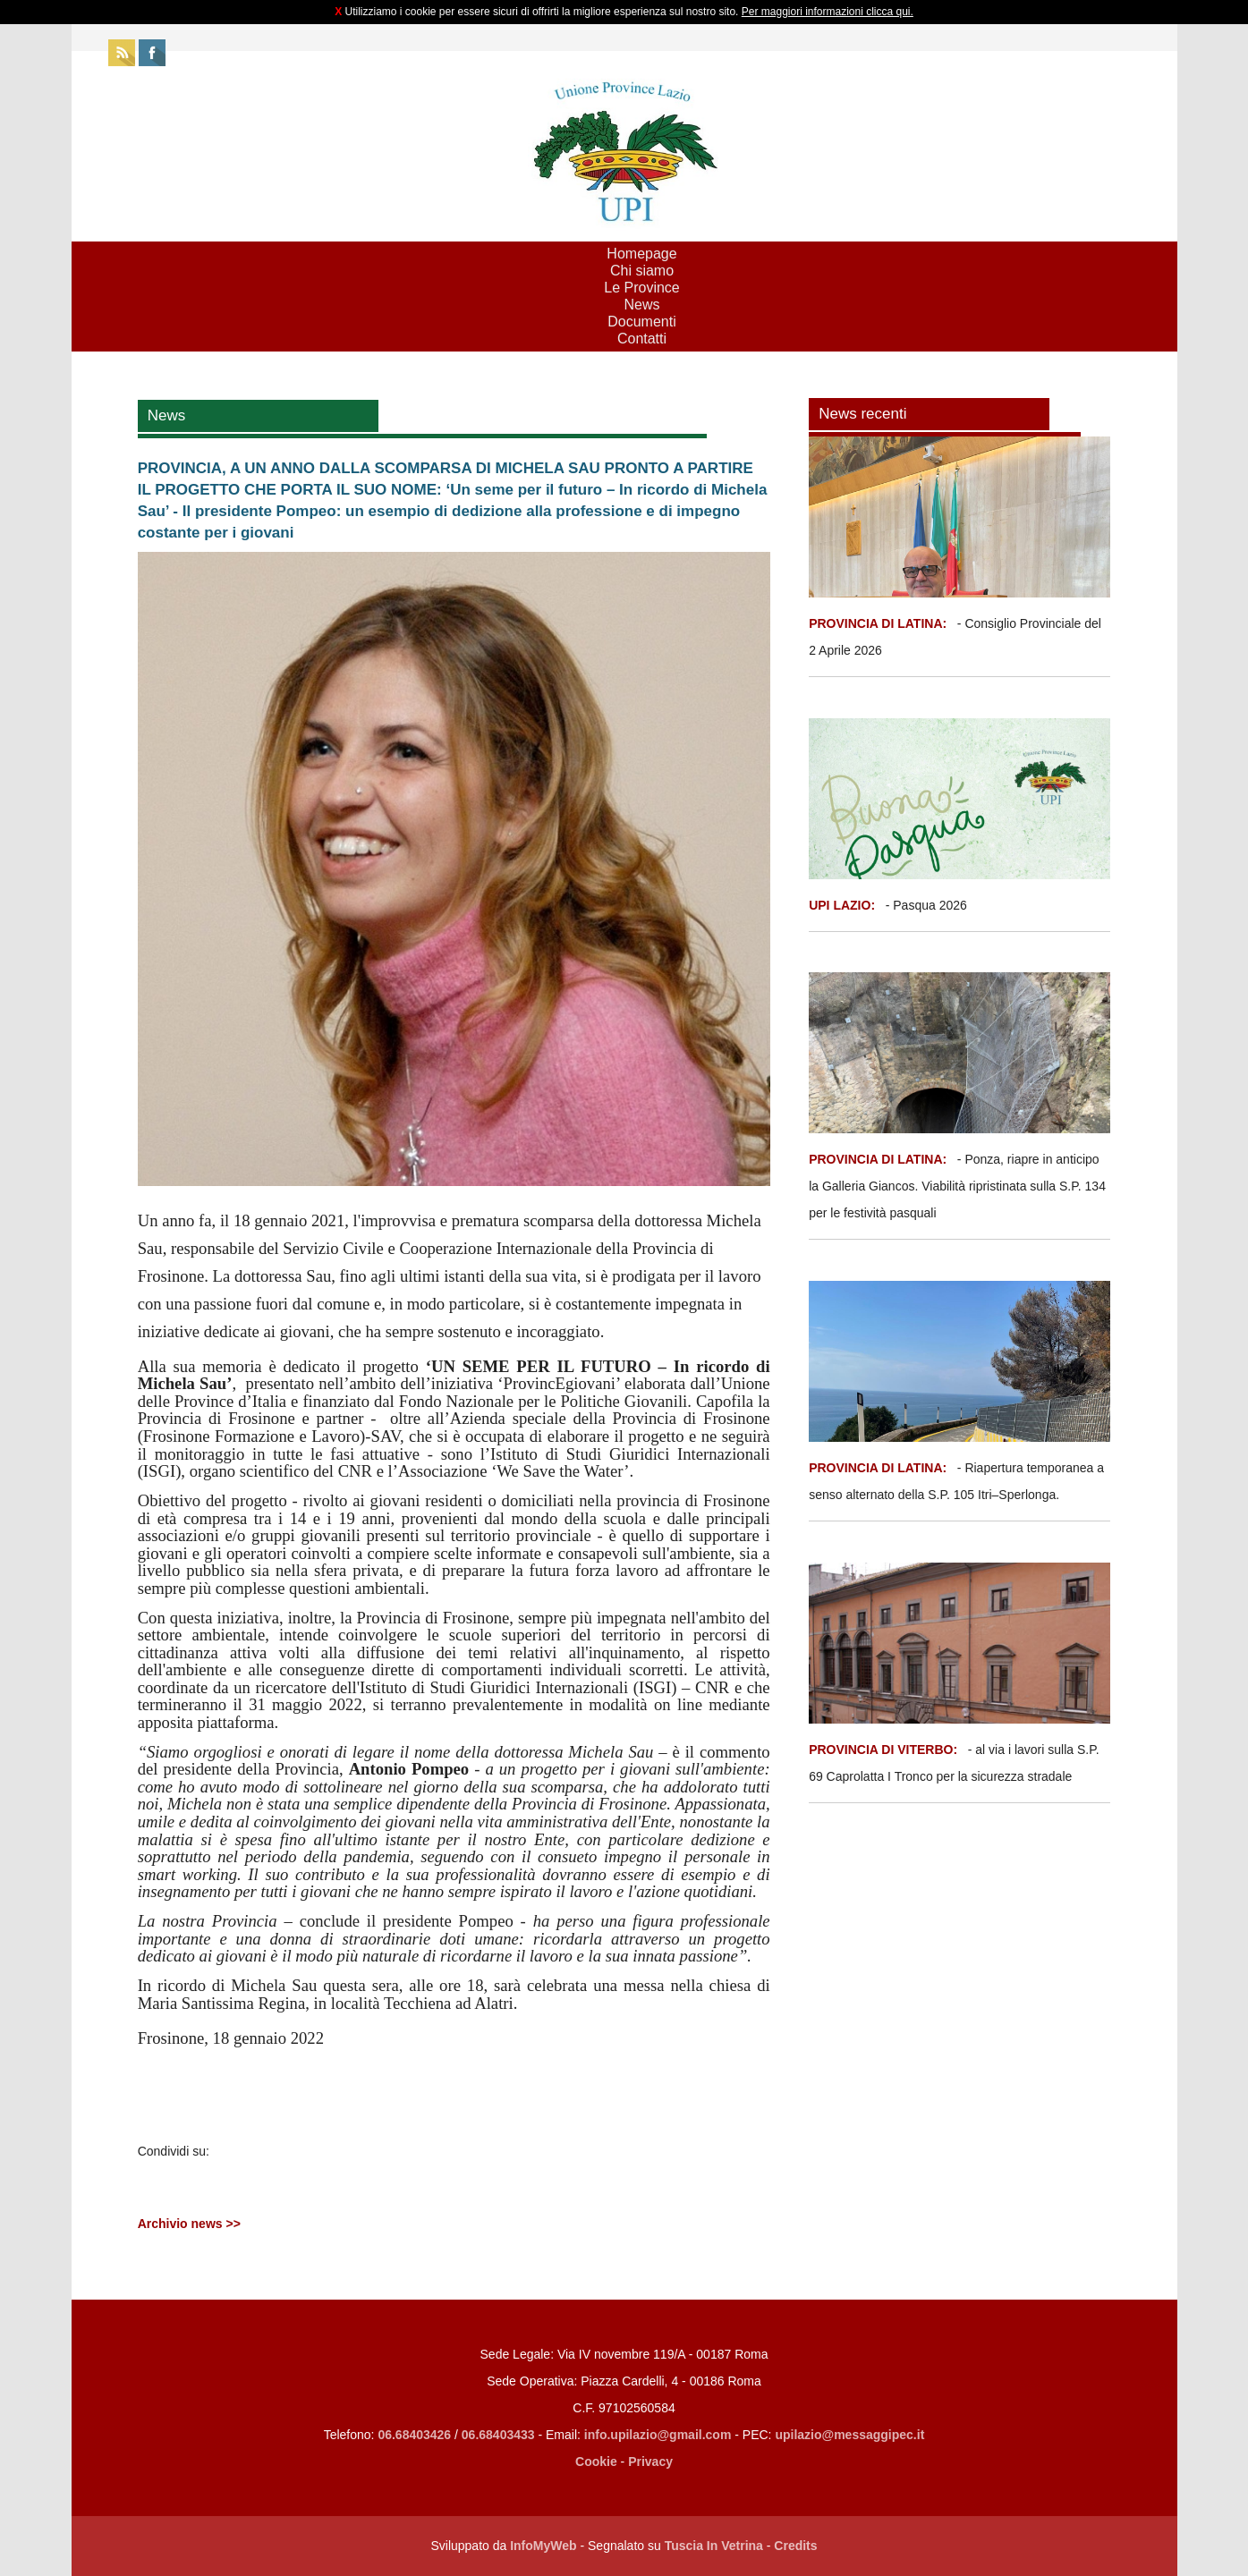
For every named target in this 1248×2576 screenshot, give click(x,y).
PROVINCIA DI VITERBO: (883, 1749)
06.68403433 (498, 2435)
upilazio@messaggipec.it (849, 2435)
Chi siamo (642, 270)
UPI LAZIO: (842, 905)
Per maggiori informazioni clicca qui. (827, 11)
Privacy (650, 2461)
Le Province (642, 287)
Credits (795, 2545)
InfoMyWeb (543, 2545)
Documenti (641, 321)
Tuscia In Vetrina (714, 2545)
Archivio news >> (189, 2223)
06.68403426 (416, 2435)
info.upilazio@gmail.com (658, 2435)
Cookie (596, 2461)
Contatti (641, 338)
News (641, 304)
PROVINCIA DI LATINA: (879, 623)
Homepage (641, 253)
